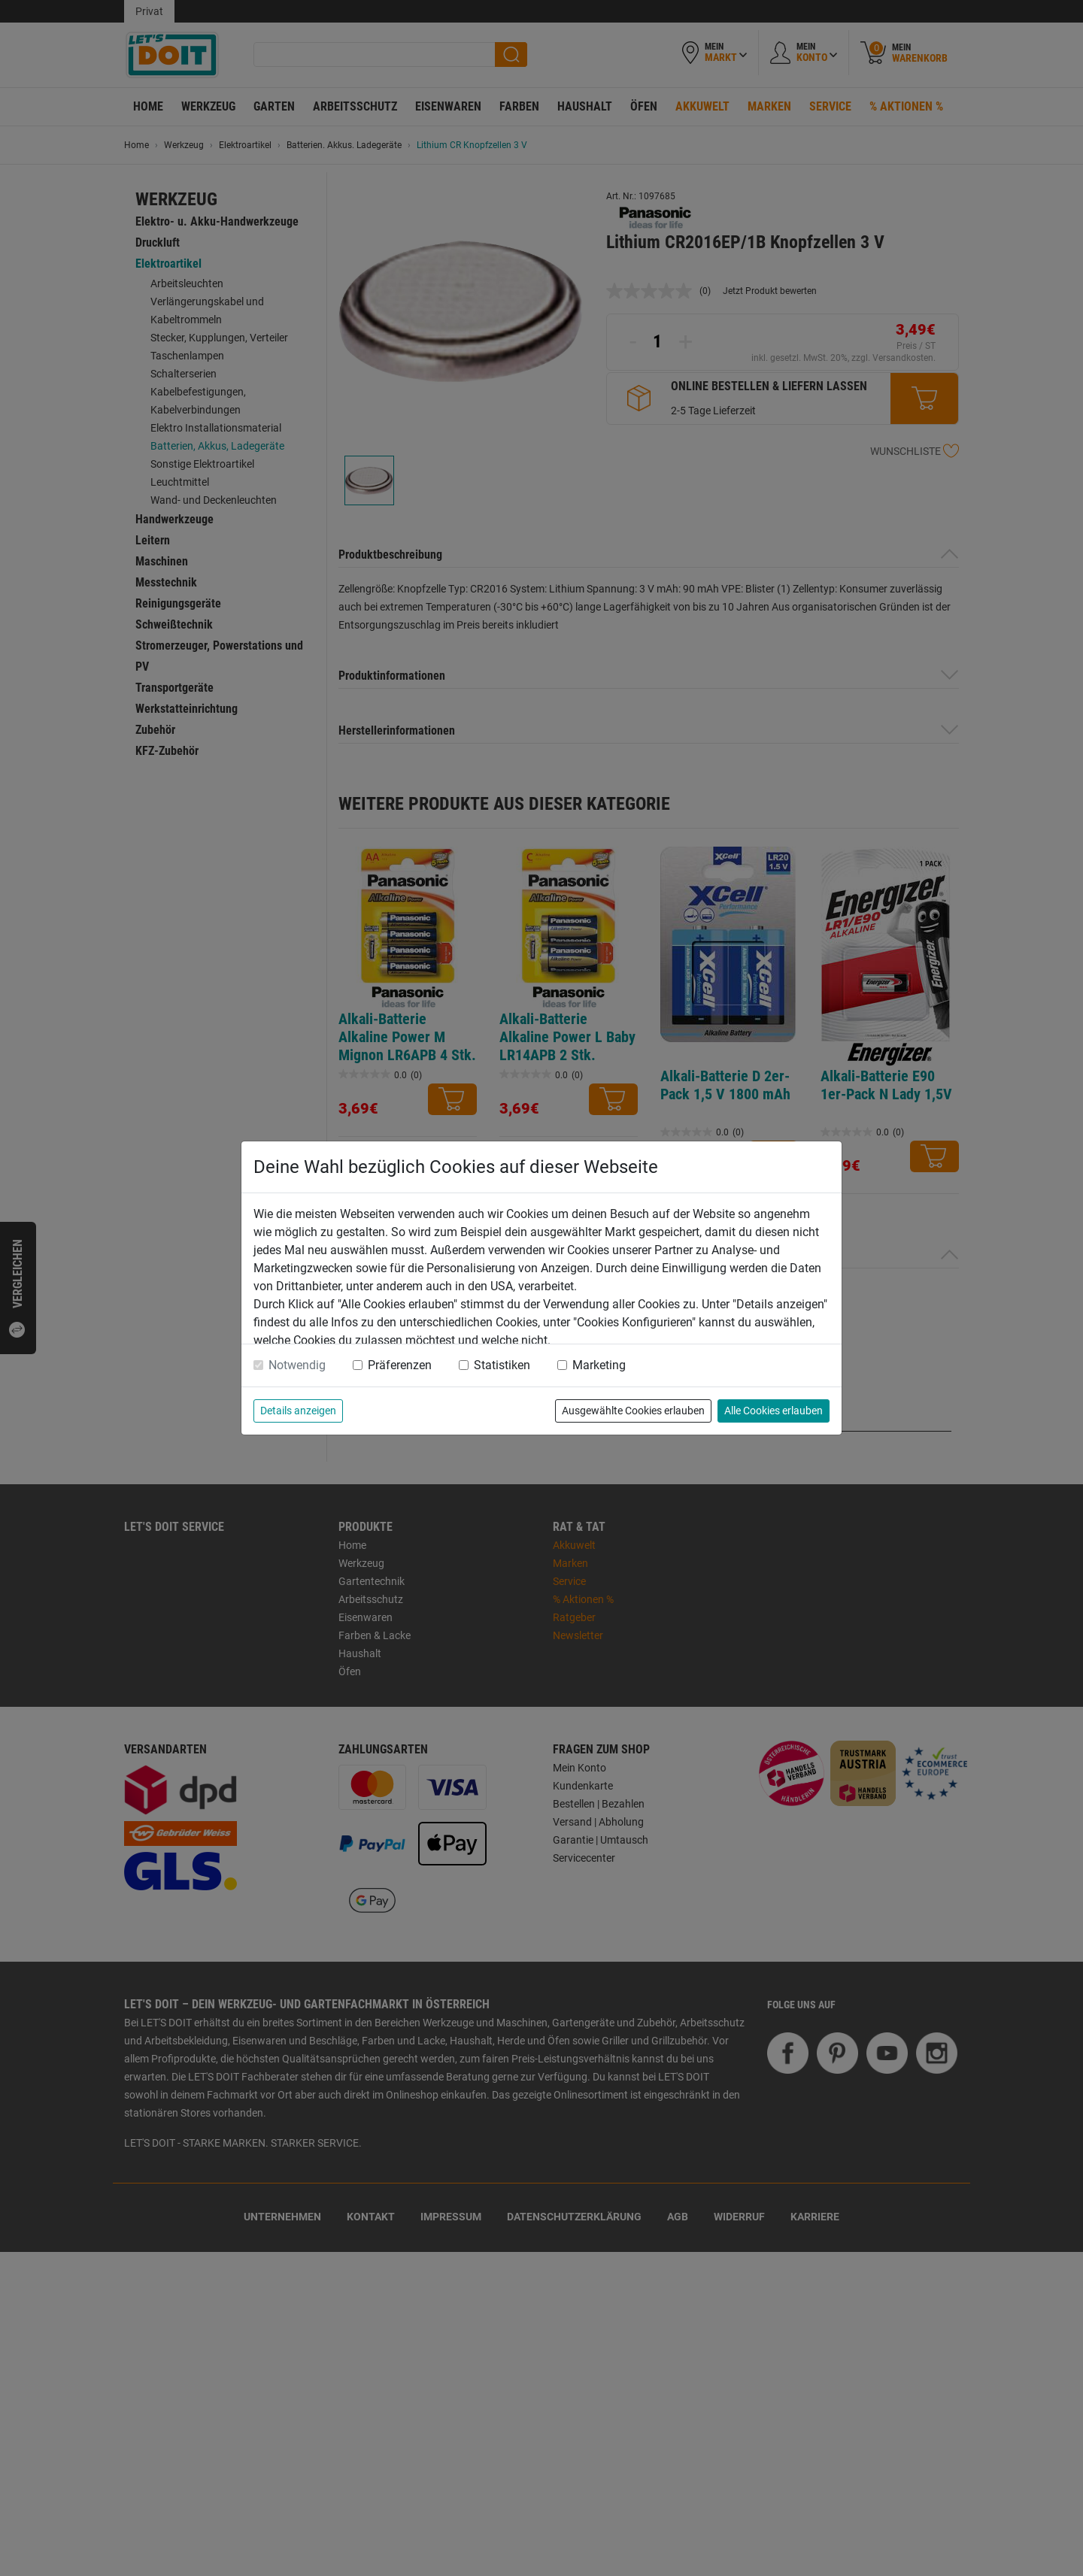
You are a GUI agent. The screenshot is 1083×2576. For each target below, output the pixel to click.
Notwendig (297, 1365)
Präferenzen (400, 1365)
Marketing (599, 1365)
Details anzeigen (298, 1411)
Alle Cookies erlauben (773, 1411)
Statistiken (502, 1365)
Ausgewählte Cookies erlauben (633, 1411)
